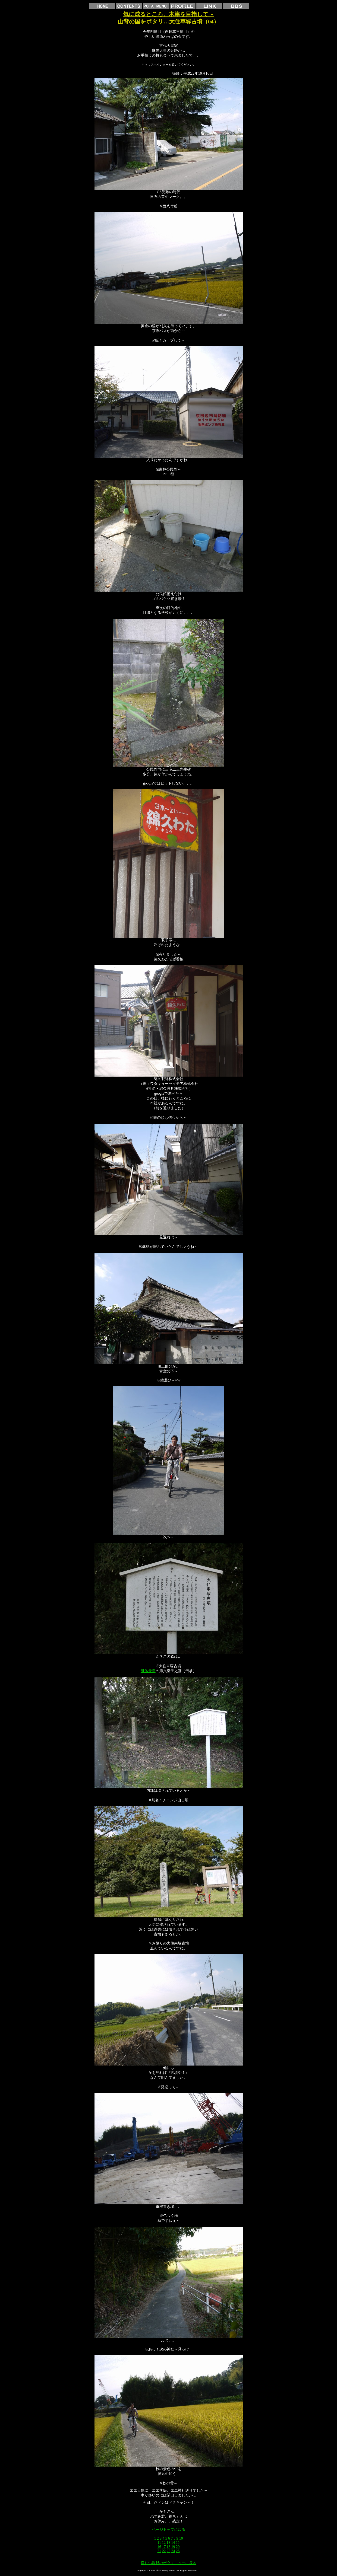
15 (178, 2542)
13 (168, 2542)
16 (159, 2547)
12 (164, 2542)
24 (173, 2551)
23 (168, 2551)
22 (164, 2551)
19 (173, 2547)
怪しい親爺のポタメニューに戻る (168, 2563)
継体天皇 (148, 1671)
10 (181, 2538)
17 (164, 2547)
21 (159, 2551)
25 (178, 2551)
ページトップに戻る (168, 2529)
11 (159, 2542)
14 (173, 2542)
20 (178, 2547)
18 (168, 2547)
